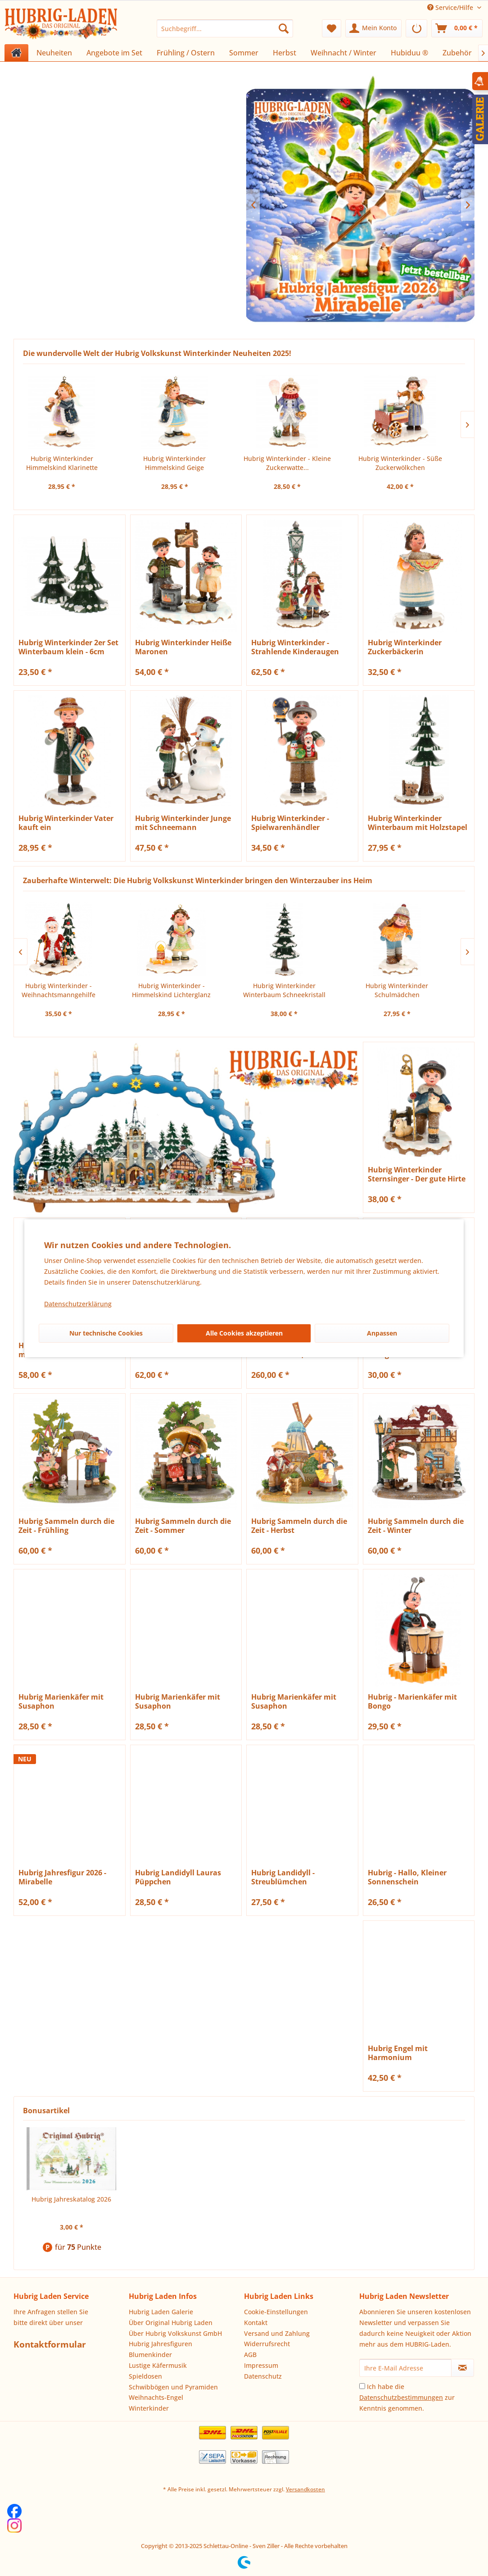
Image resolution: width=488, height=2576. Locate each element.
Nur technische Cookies (106, 1333)
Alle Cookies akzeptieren (244, 1333)
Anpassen (382, 1333)
